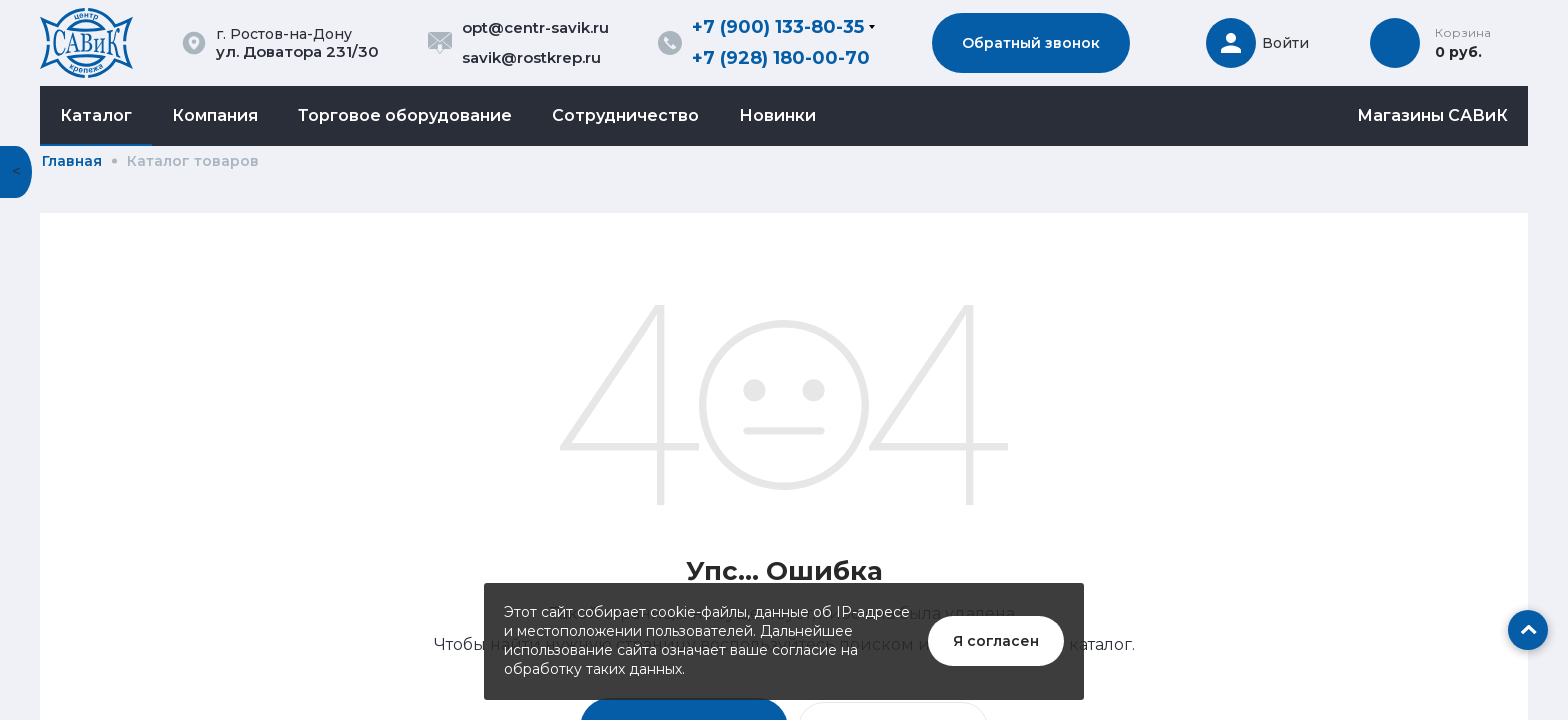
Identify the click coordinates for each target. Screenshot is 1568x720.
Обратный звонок (1031, 43)
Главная (72, 161)
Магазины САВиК (1432, 115)
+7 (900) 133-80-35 (778, 27)
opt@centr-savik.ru (535, 27)
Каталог (96, 115)
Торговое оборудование (405, 115)
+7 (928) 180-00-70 (781, 58)
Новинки (777, 115)
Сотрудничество (625, 115)
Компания (215, 115)
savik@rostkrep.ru (531, 57)
